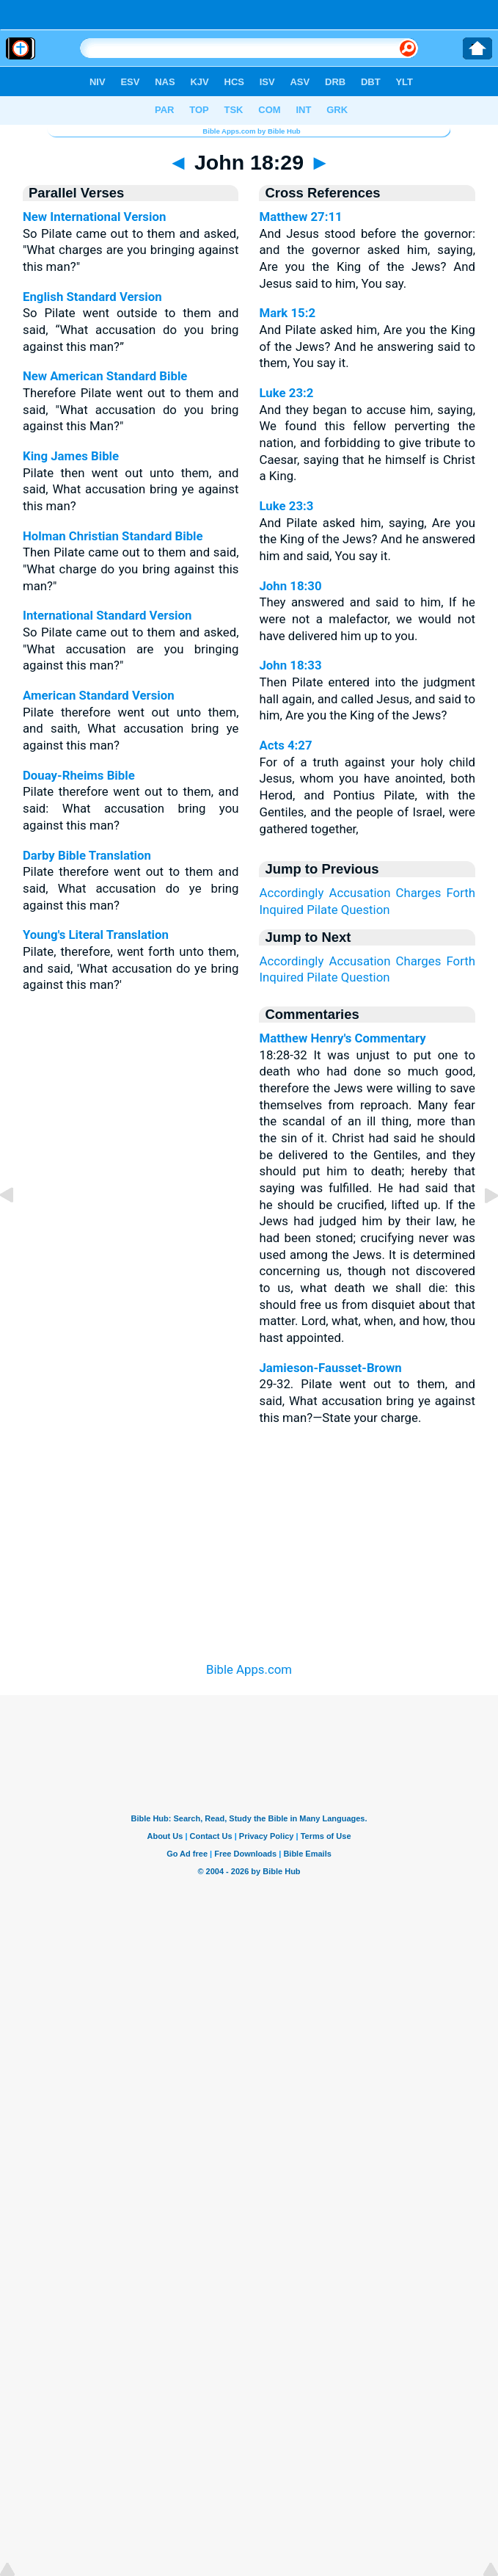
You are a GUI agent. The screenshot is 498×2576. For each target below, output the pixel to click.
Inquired (281, 909)
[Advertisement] (249, 1541)
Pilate (322, 909)
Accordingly (291, 892)
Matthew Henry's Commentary (342, 1038)
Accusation (359, 892)
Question (365, 909)
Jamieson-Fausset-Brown (330, 1367)
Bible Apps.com (249, 1669)
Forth (460, 892)
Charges (419, 892)
